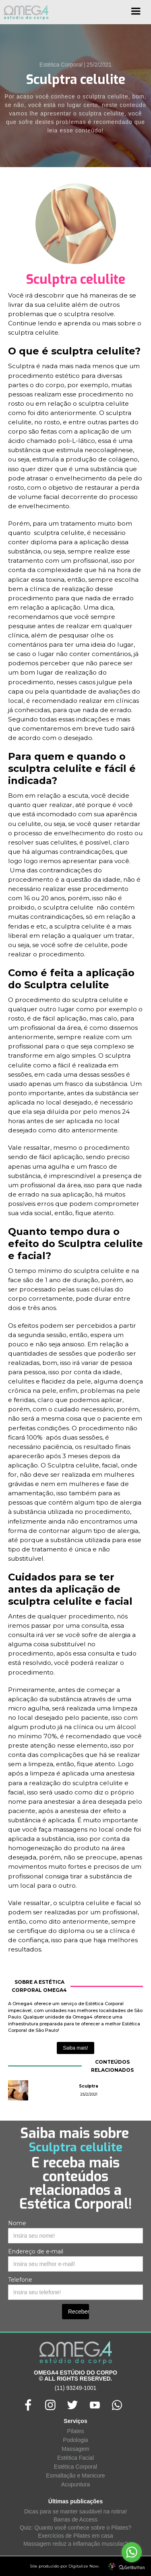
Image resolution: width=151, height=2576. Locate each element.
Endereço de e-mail (35, 2251)
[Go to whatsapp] (132, 2552)
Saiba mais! (75, 2048)
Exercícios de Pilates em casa (75, 2535)
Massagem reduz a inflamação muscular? (75, 2543)
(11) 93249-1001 (76, 2388)
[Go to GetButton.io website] (132, 2567)
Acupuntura (75, 2484)
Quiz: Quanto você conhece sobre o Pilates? (75, 2527)
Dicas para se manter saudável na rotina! (75, 2511)
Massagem (75, 2449)
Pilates (75, 2431)
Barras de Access (75, 2519)
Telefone (20, 2279)
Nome (17, 2223)
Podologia (75, 2440)
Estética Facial (75, 2457)
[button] (135, 14)
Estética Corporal (75, 2466)
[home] (24, 12)
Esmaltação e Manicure (75, 2475)
